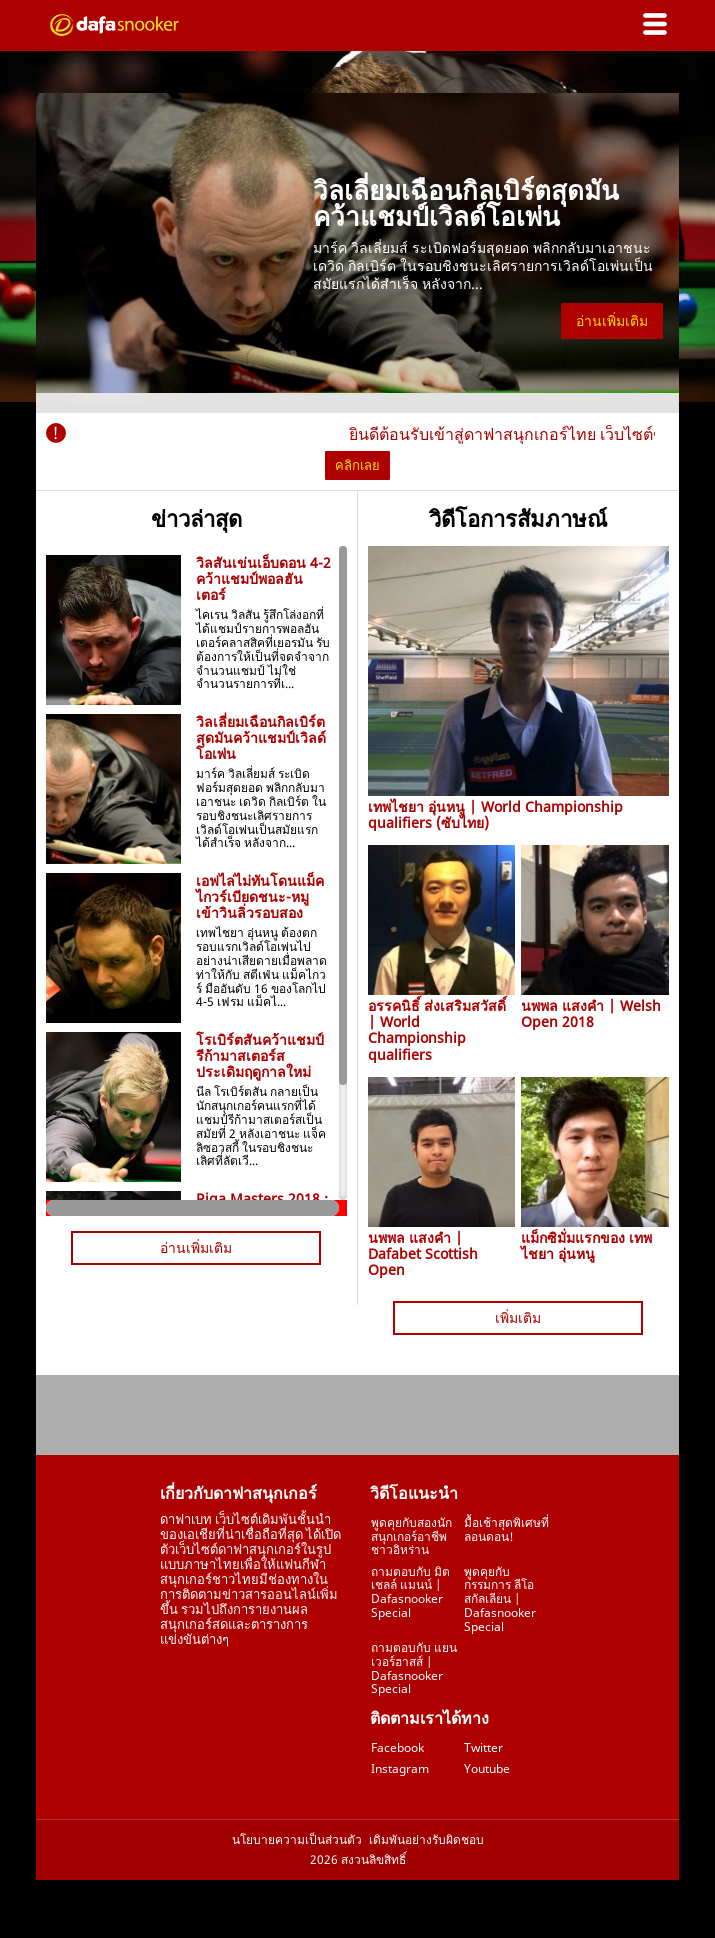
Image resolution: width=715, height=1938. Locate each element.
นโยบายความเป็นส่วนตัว (297, 1840)
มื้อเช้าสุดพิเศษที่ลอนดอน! (506, 1529)
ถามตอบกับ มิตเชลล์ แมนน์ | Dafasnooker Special (410, 1592)
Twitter (483, 1747)
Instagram (400, 1768)
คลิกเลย (357, 465)
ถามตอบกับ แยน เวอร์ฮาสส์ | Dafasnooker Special (414, 1668)
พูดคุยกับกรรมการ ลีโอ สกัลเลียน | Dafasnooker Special (500, 1599)
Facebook (397, 1747)
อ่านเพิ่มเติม (612, 320)
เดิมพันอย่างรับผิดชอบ (426, 1840)
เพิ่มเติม (518, 1317)
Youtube (487, 1768)
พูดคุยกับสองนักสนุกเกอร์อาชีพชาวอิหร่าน (411, 1536)
